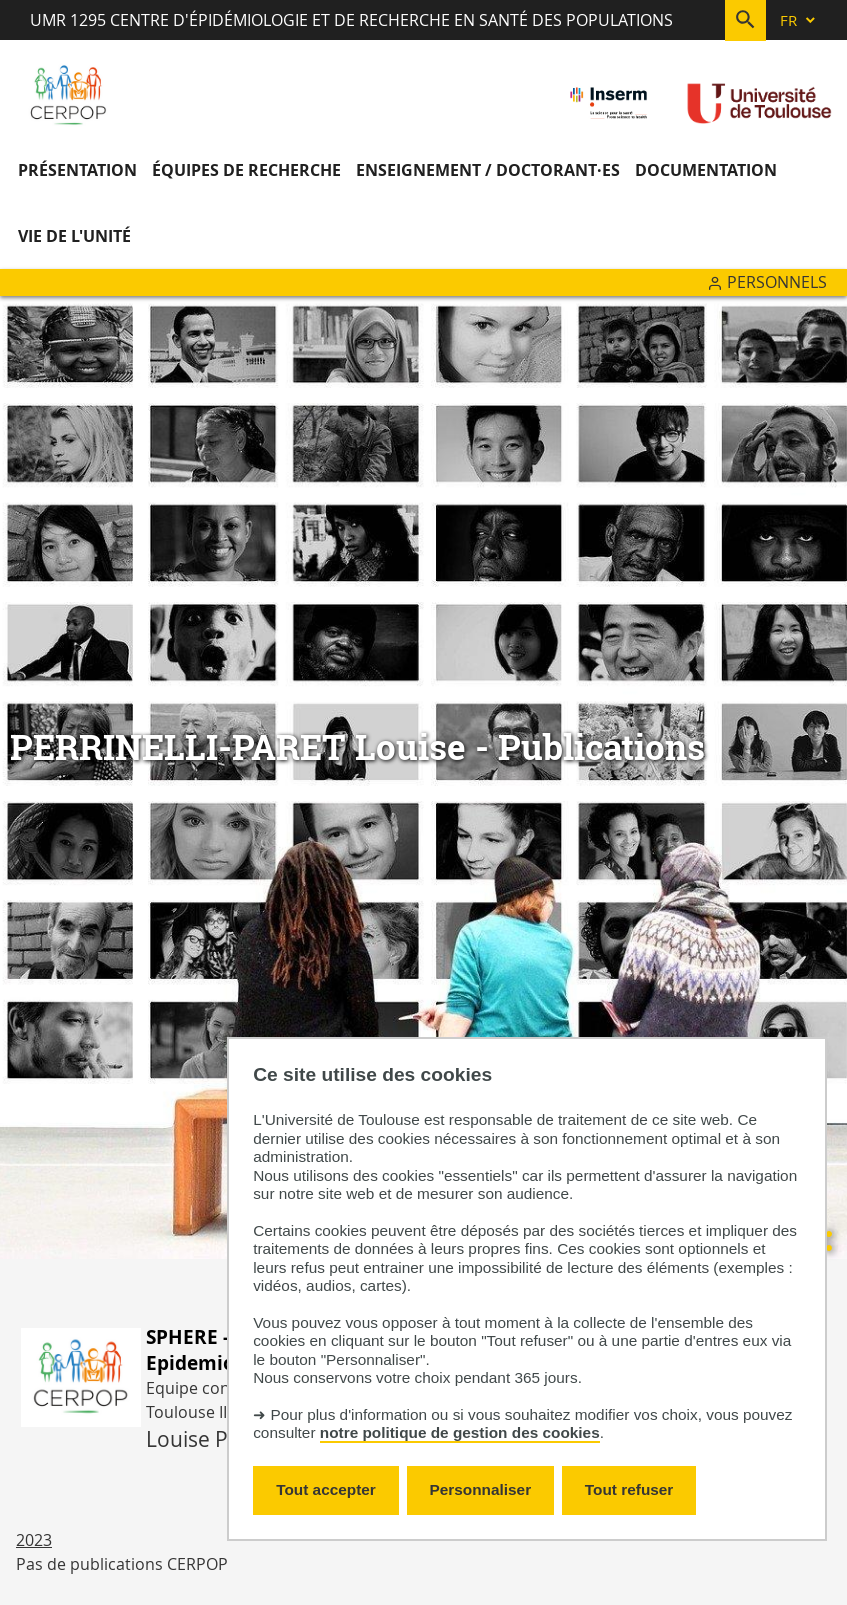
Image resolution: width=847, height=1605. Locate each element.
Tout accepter (326, 1489)
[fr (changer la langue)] (799, 20)
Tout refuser (629, 1489)
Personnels (777, 282)
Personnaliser (481, 1489)
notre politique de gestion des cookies (460, 1432)
